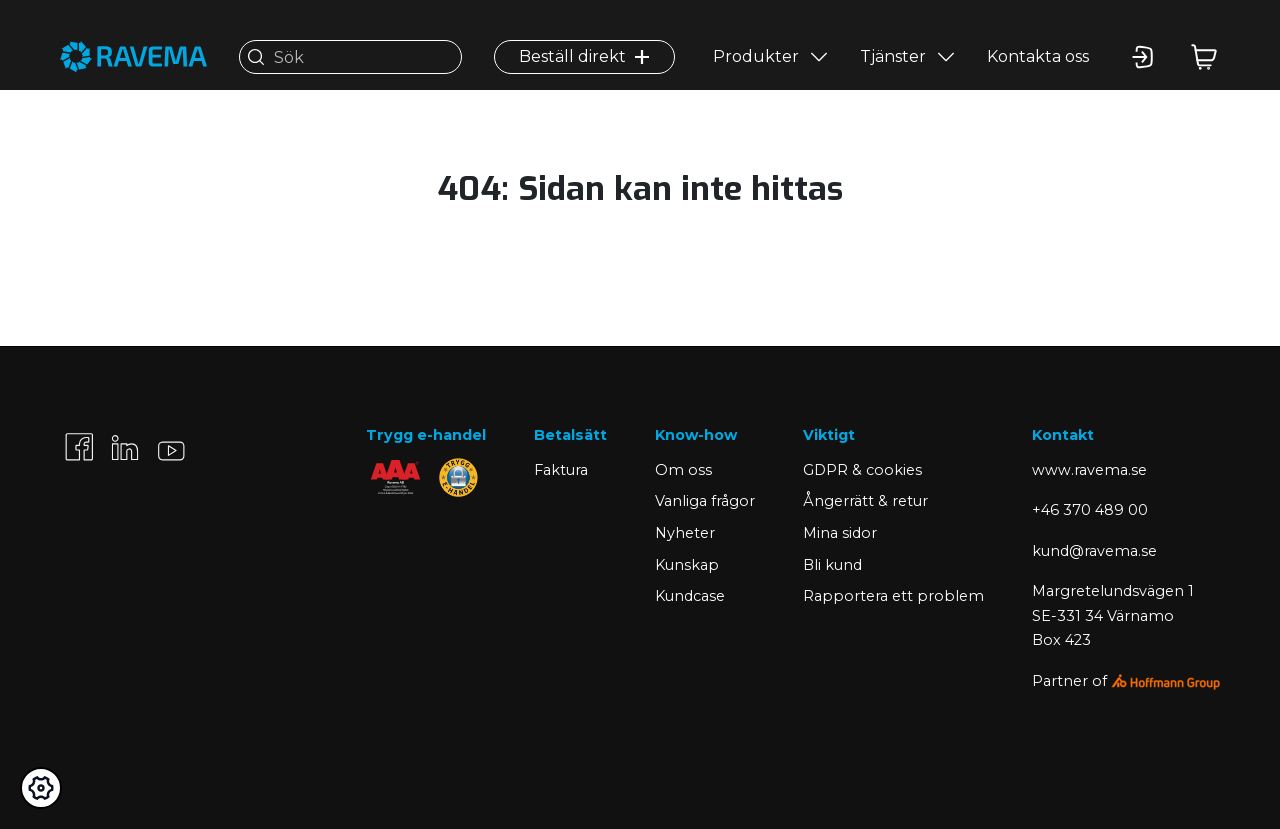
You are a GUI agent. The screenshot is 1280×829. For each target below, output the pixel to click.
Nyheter (685, 533)
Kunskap (687, 565)
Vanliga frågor (705, 501)
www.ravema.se (1089, 470)
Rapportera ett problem (893, 596)
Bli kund (832, 565)
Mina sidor (840, 533)
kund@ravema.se (1094, 551)
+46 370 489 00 (1090, 510)
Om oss (683, 470)
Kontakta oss (1038, 56)
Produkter (756, 56)
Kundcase (690, 596)
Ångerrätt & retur (865, 501)
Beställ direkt (584, 56)
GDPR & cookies (862, 470)
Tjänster (893, 56)
